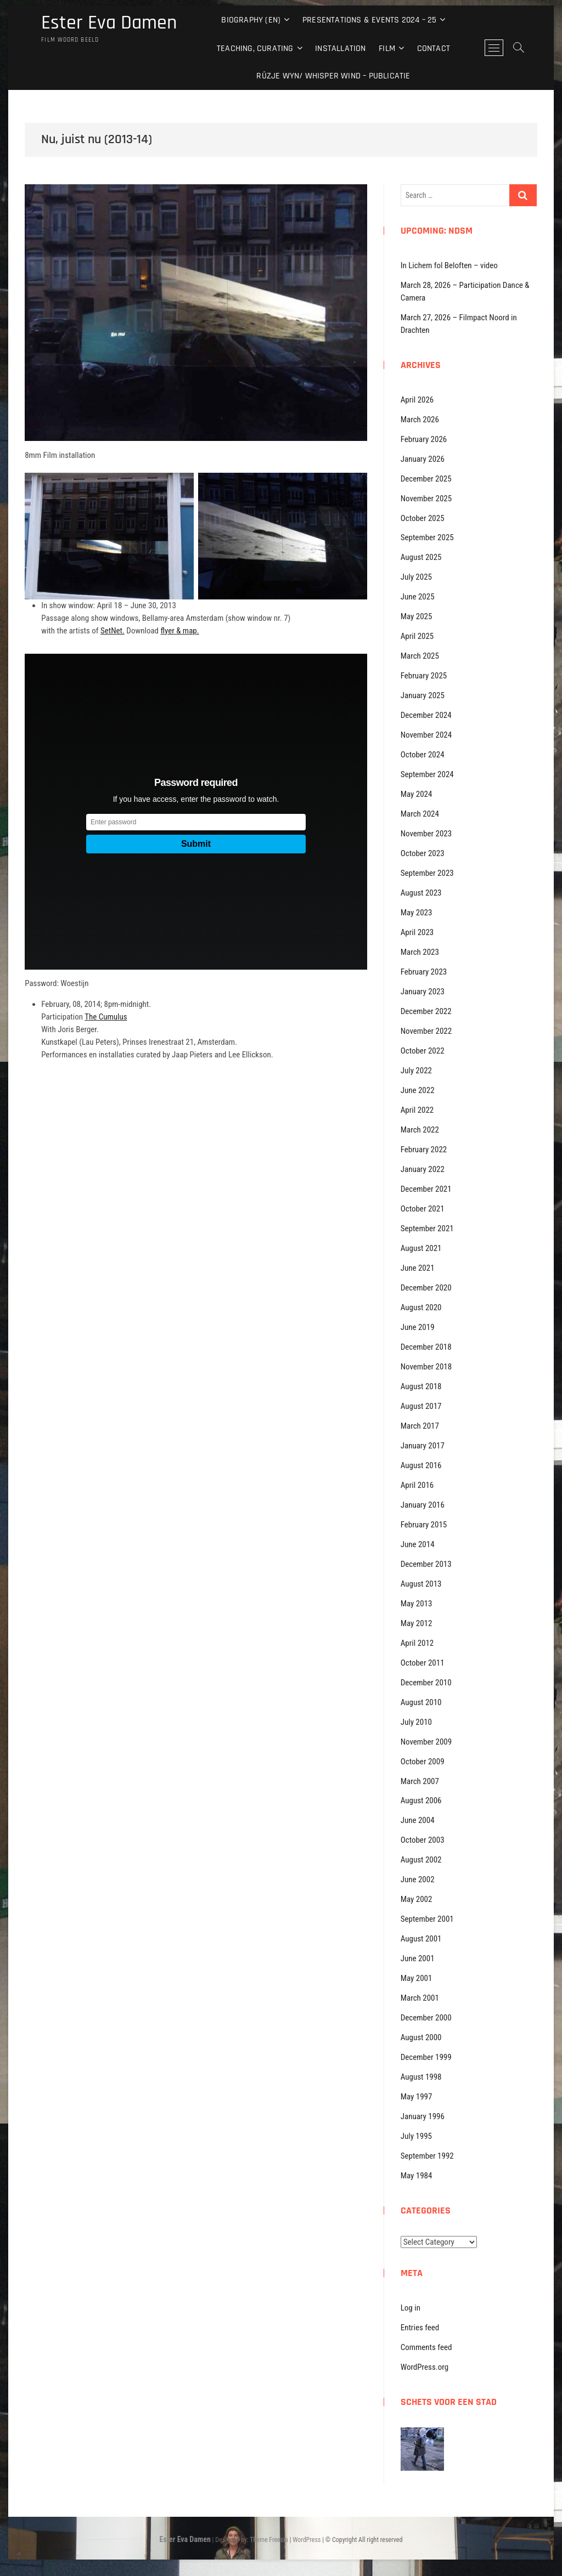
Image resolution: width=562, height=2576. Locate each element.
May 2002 (416, 1899)
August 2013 (421, 1584)
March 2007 (420, 1781)
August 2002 (421, 1860)
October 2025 (423, 518)
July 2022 (416, 1070)
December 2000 (426, 2018)
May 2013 (416, 1604)
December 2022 (426, 1011)
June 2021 (418, 1268)
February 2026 (424, 439)
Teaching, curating (255, 48)
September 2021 (427, 1228)
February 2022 (424, 1149)
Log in (410, 2308)
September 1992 (427, 2156)
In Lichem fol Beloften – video (449, 265)
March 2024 (420, 814)
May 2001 (416, 1978)
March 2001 (420, 1998)
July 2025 (416, 577)
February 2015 (424, 1525)
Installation (340, 48)
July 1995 (416, 2136)
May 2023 (416, 913)
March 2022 (420, 1130)
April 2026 (417, 400)
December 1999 (426, 2057)
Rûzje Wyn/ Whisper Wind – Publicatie (333, 76)
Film (387, 48)
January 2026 (423, 459)
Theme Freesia (269, 2540)
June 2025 (418, 597)
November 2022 (426, 1031)
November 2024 (426, 735)
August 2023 (421, 893)
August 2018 (421, 1386)
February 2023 (424, 972)
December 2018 (426, 1347)
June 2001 (418, 1958)
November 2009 (426, 1742)
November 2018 (426, 1367)
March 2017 (420, 1426)
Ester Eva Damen (109, 23)
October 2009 (423, 1762)
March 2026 (420, 419)
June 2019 (418, 1327)
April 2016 (417, 1485)
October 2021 (423, 1209)
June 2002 (418, 1879)
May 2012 (416, 1623)
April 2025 (417, 636)
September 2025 (427, 537)
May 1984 (416, 2176)
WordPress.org (424, 2367)
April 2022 (417, 1110)
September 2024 (427, 774)
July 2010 (416, 1722)
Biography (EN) (250, 20)
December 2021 (426, 1189)
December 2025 (426, 479)
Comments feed (426, 2347)
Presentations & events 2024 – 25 (369, 20)
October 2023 (423, 853)
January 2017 (423, 1446)
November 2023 (426, 834)
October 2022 (423, 1051)
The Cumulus (106, 1017)
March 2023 (420, 952)
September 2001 (427, 1919)
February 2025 (424, 676)
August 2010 (421, 1702)
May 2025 (416, 616)
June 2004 (418, 1820)
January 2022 (423, 1169)
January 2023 (423, 992)
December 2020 (426, 1288)
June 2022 (418, 1090)
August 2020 (421, 1307)
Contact (433, 48)
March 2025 (420, 656)
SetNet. (112, 631)
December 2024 (426, 715)
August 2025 (421, 557)
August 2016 (421, 1465)
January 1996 (423, 2116)
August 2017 (421, 1406)
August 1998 (421, 2077)
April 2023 (417, 932)
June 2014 (418, 1544)
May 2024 (416, 794)
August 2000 (421, 2037)
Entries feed (420, 2327)
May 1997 (416, 2097)
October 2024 (423, 755)
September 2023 (427, 873)
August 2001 (421, 1939)
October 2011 (423, 1663)
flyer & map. (179, 631)
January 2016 (423, 1505)
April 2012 (417, 1643)
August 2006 (421, 1800)
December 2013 (426, 1564)
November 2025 (426, 498)
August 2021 (421, 1248)
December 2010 (426, 1683)
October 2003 (423, 1840)
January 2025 (423, 695)
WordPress (307, 2540)
